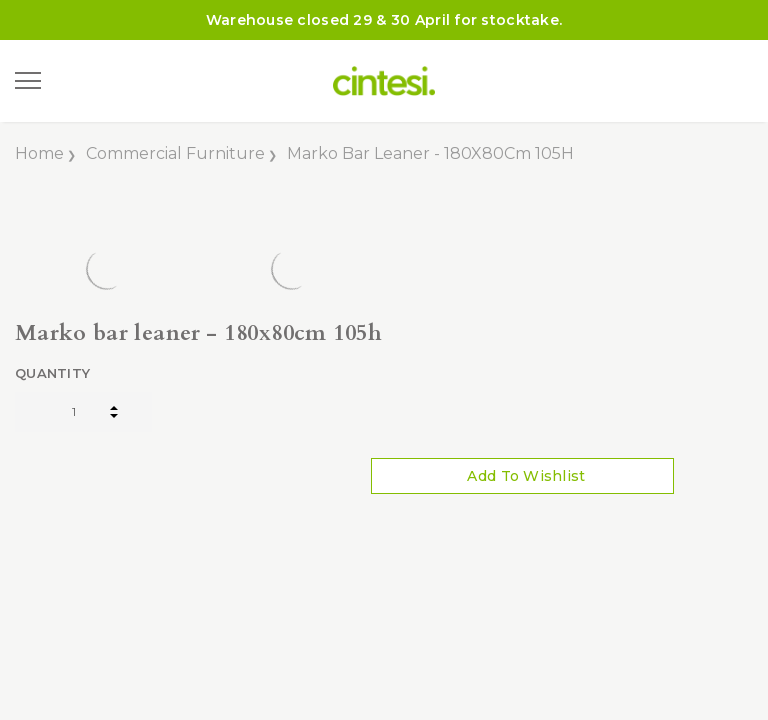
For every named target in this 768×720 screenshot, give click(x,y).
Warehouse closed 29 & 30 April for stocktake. (384, 20)
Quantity (52, 373)
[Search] (79, 81)
